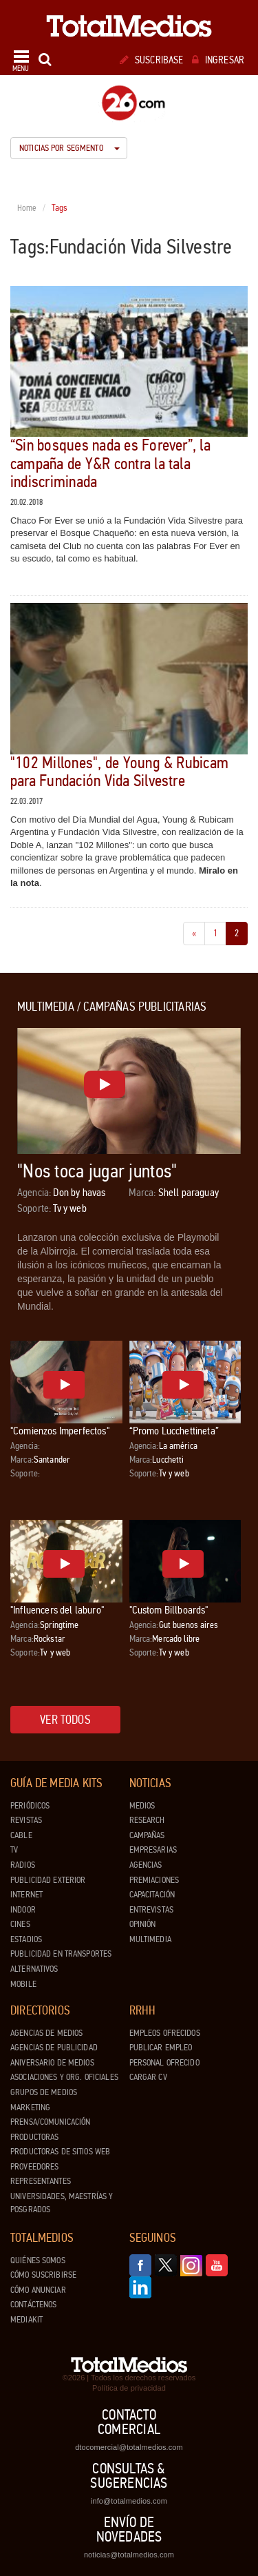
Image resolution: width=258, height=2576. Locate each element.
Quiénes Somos (37, 2260)
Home (27, 208)
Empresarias (153, 1849)
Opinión (142, 1924)
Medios (142, 1805)
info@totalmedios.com (129, 2501)
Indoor (23, 1909)
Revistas (26, 1820)
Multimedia (150, 1939)
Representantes (40, 2181)
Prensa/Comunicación (50, 2121)
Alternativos (34, 1969)
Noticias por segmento (69, 148)
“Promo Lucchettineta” (174, 1430)
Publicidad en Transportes (60, 1953)
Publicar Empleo (161, 2047)
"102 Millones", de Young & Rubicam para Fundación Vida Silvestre (119, 772)
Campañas (147, 1835)
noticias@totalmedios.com (129, 2555)
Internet (26, 1894)
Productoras (34, 2137)
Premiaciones (154, 1880)
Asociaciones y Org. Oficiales (64, 2077)
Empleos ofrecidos (164, 2033)
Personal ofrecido (164, 2062)
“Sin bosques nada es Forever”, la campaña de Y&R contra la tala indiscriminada (110, 463)
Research (147, 1820)
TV (14, 1849)
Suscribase (152, 60)
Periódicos (30, 1805)
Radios (22, 1865)
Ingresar (218, 60)
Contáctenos (33, 2304)
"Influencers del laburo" (57, 1609)
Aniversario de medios (52, 2062)
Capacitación (152, 1894)
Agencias (145, 1865)
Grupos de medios (43, 2092)
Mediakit (26, 2319)
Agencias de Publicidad (54, 2047)
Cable (21, 1835)
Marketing (30, 2107)
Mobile (23, 1984)
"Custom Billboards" (168, 1609)
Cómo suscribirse (43, 2274)
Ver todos (65, 1719)
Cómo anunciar (38, 2290)
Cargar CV (148, 2077)
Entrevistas (151, 1909)
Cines (20, 1924)
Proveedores (34, 2166)
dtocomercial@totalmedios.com (129, 2447)
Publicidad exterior (47, 1880)
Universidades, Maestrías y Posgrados (61, 2203)
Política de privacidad (129, 2388)
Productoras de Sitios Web (60, 2151)
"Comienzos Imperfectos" (59, 1430)
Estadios (26, 1939)
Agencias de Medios (46, 2033)
